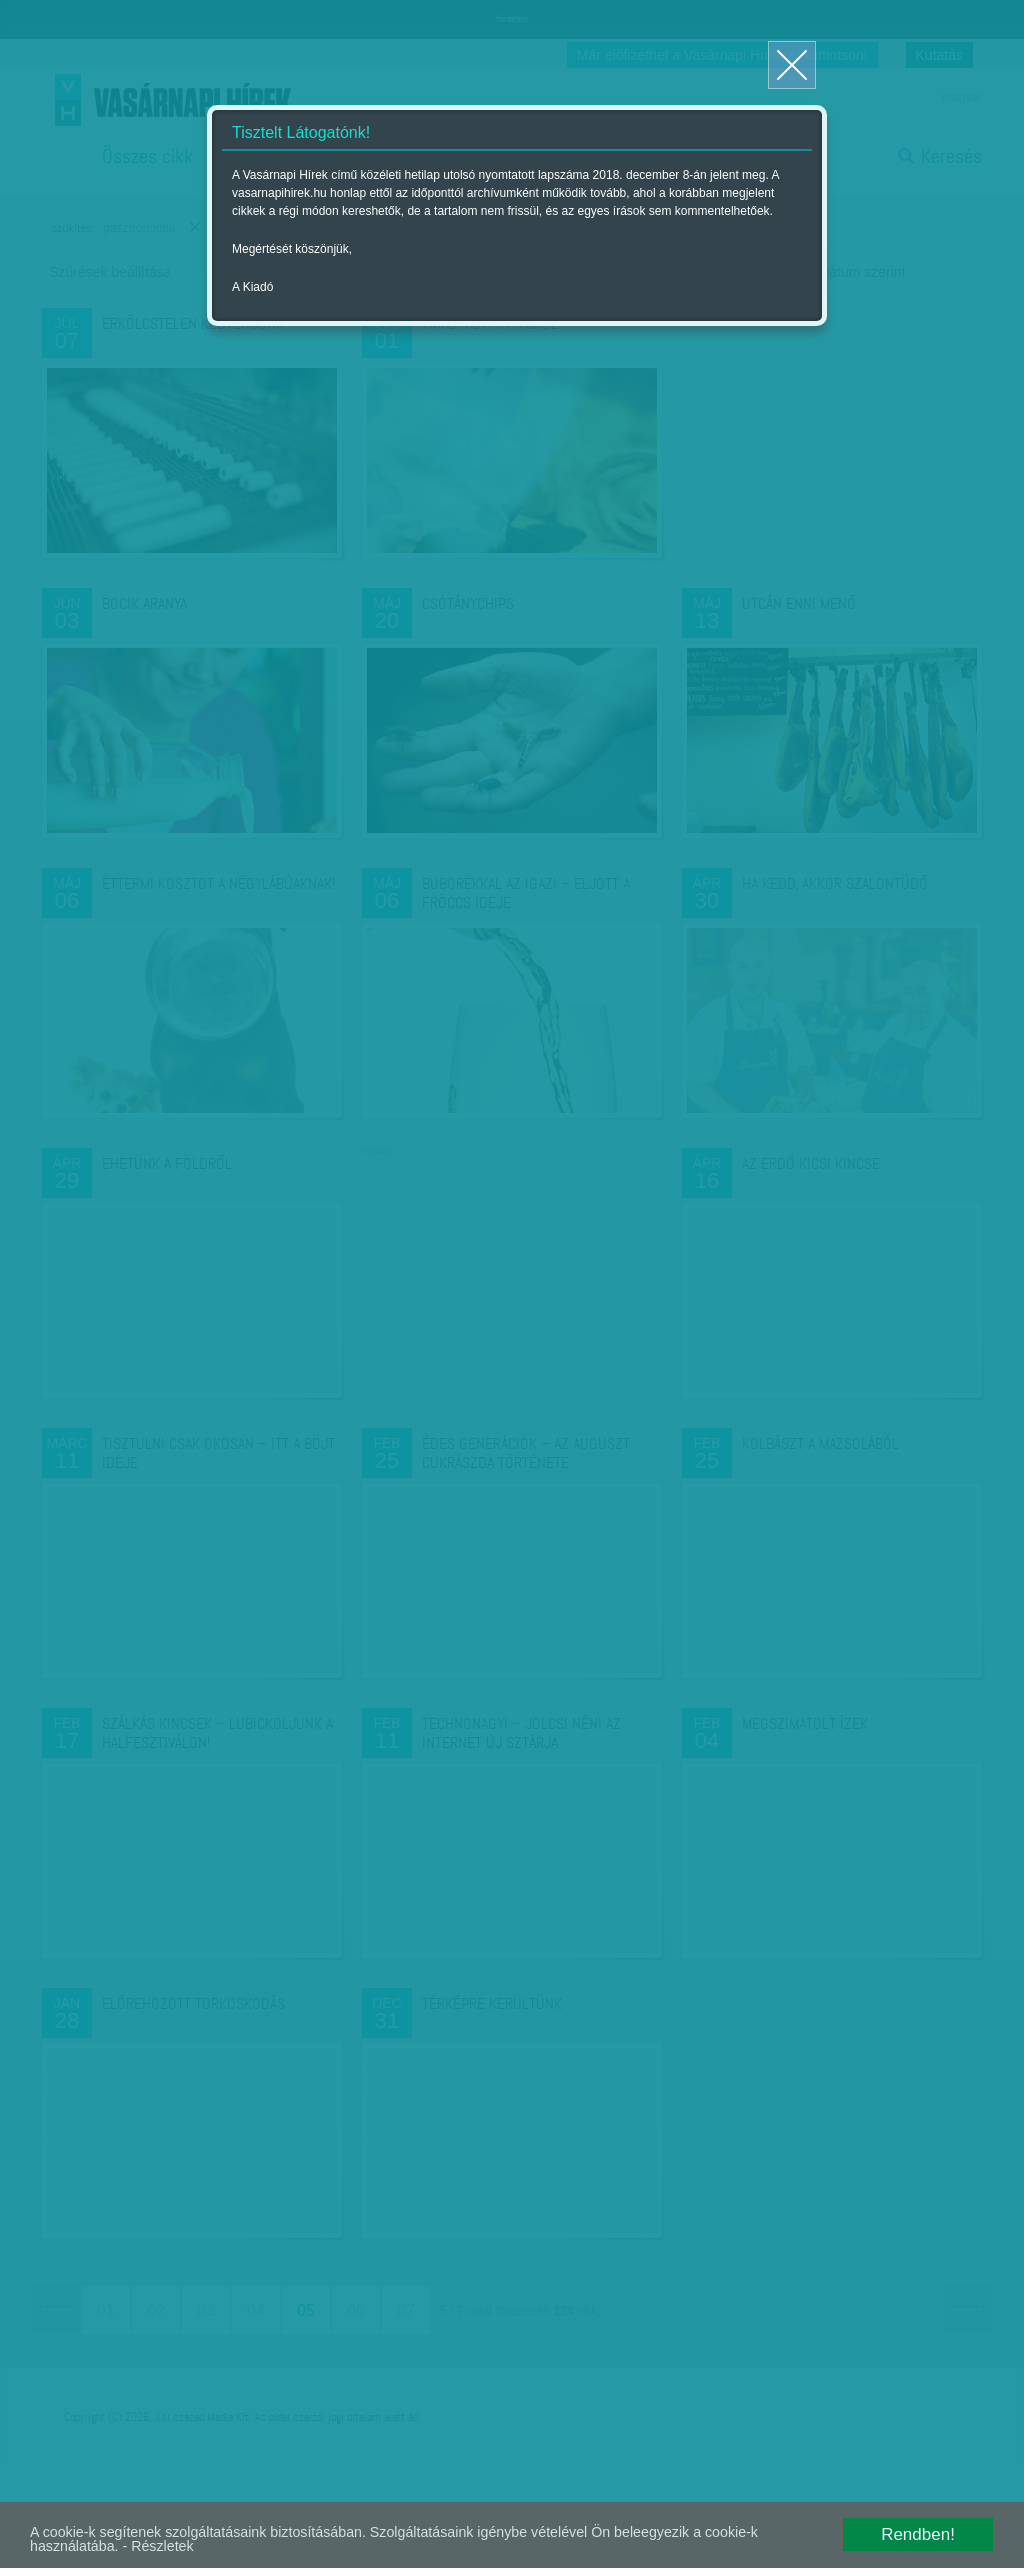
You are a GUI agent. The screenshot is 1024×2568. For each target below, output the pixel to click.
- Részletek (265, 2544)
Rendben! (918, 2528)
